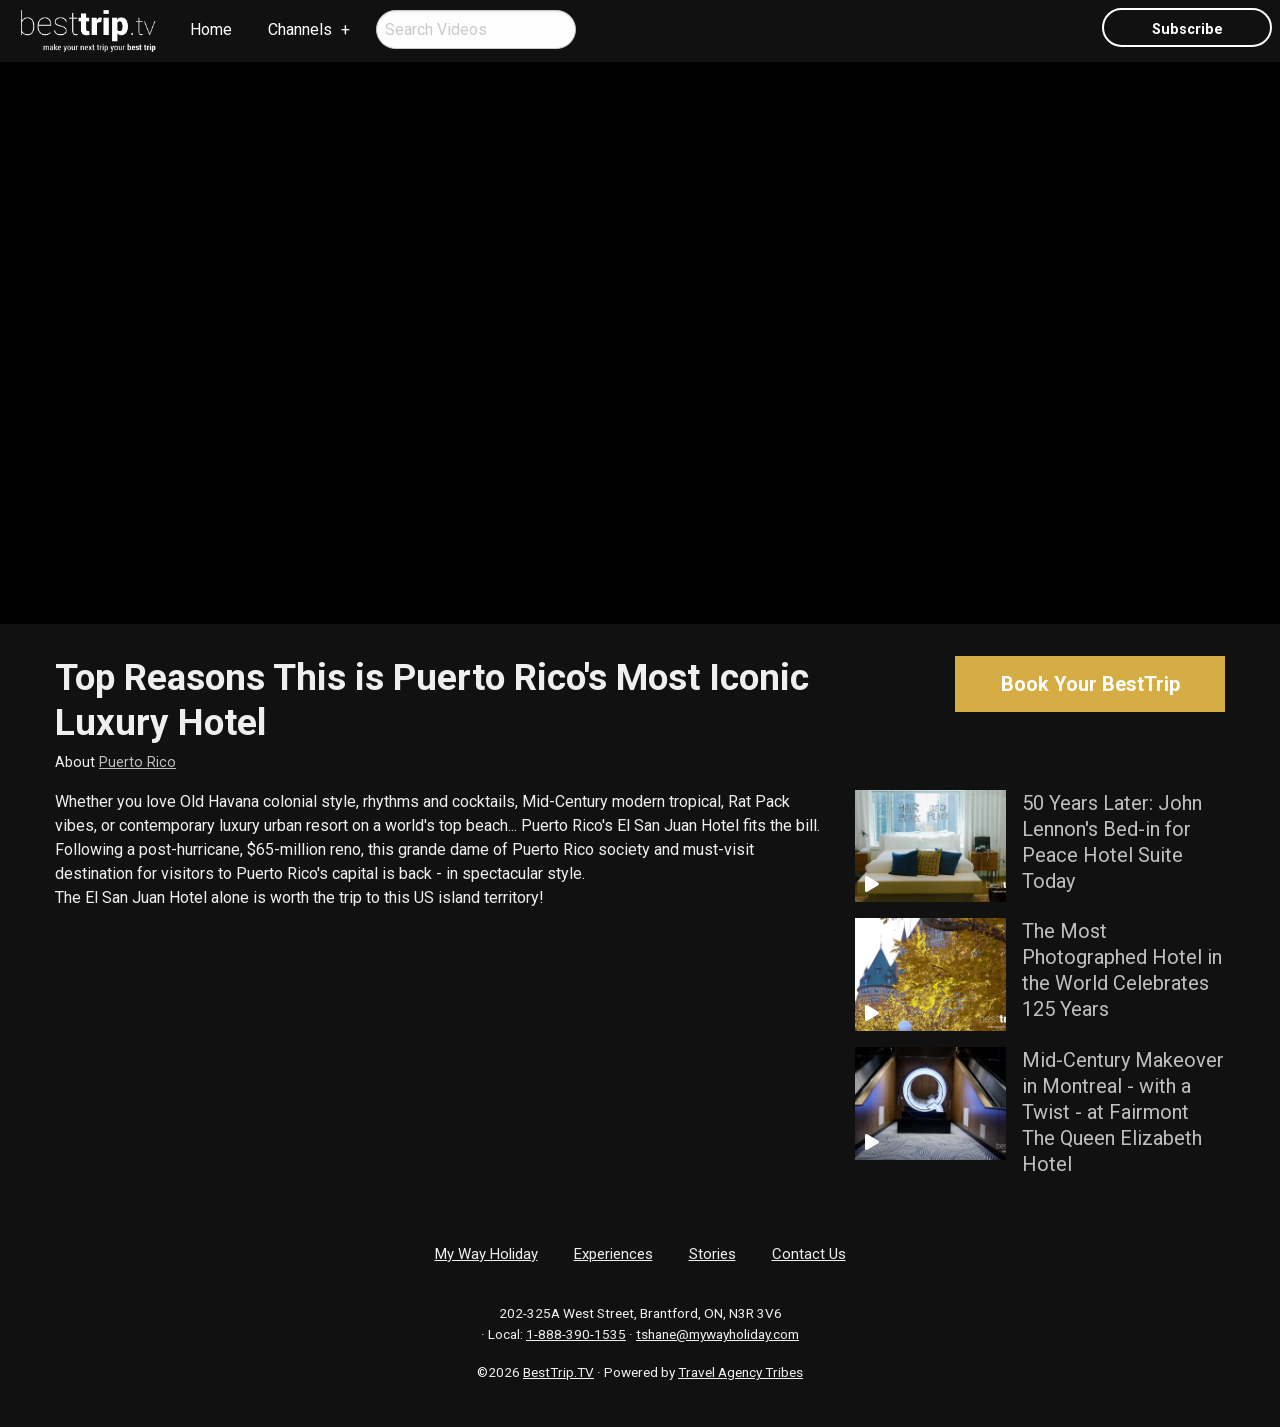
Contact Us (809, 1254)
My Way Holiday (486, 1254)
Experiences (613, 1254)
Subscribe (1187, 29)
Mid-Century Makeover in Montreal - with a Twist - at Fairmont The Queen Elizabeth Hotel (1123, 1112)
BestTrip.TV (558, 1372)
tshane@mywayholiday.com (717, 1334)
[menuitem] (89, 31)
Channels (300, 29)
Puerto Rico (137, 762)
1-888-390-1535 (576, 1334)
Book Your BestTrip (1090, 684)
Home (211, 29)
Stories (712, 1254)
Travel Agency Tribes (740, 1372)
